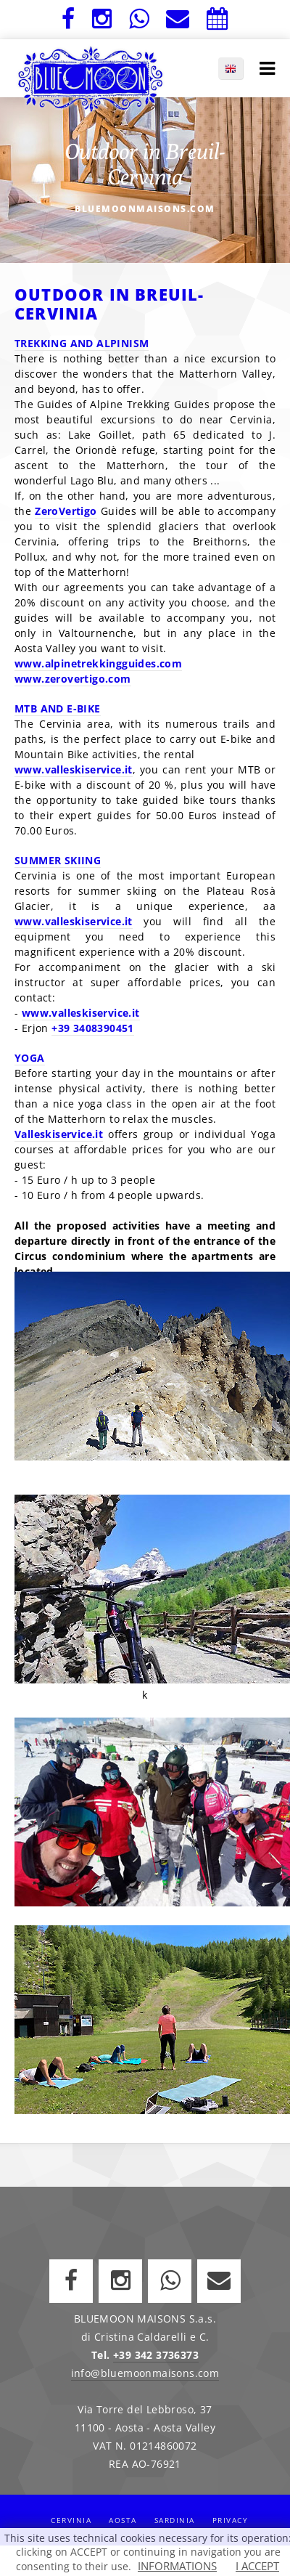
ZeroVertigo (65, 511)
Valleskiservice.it (58, 1134)
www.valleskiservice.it (73, 769)
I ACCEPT (257, 2566)
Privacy (230, 2520)
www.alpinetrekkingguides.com (98, 663)
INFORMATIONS (177, 2566)
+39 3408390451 (92, 1028)
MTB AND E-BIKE (57, 708)
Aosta (123, 2520)
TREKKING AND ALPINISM (81, 343)
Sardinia (174, 2520)
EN (237, 68)
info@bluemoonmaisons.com (145, 2373)
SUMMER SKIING (57, 860)
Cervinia (71, 2520)
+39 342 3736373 (156, 2355)
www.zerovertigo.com (72, 679)
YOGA (29, 1058)
